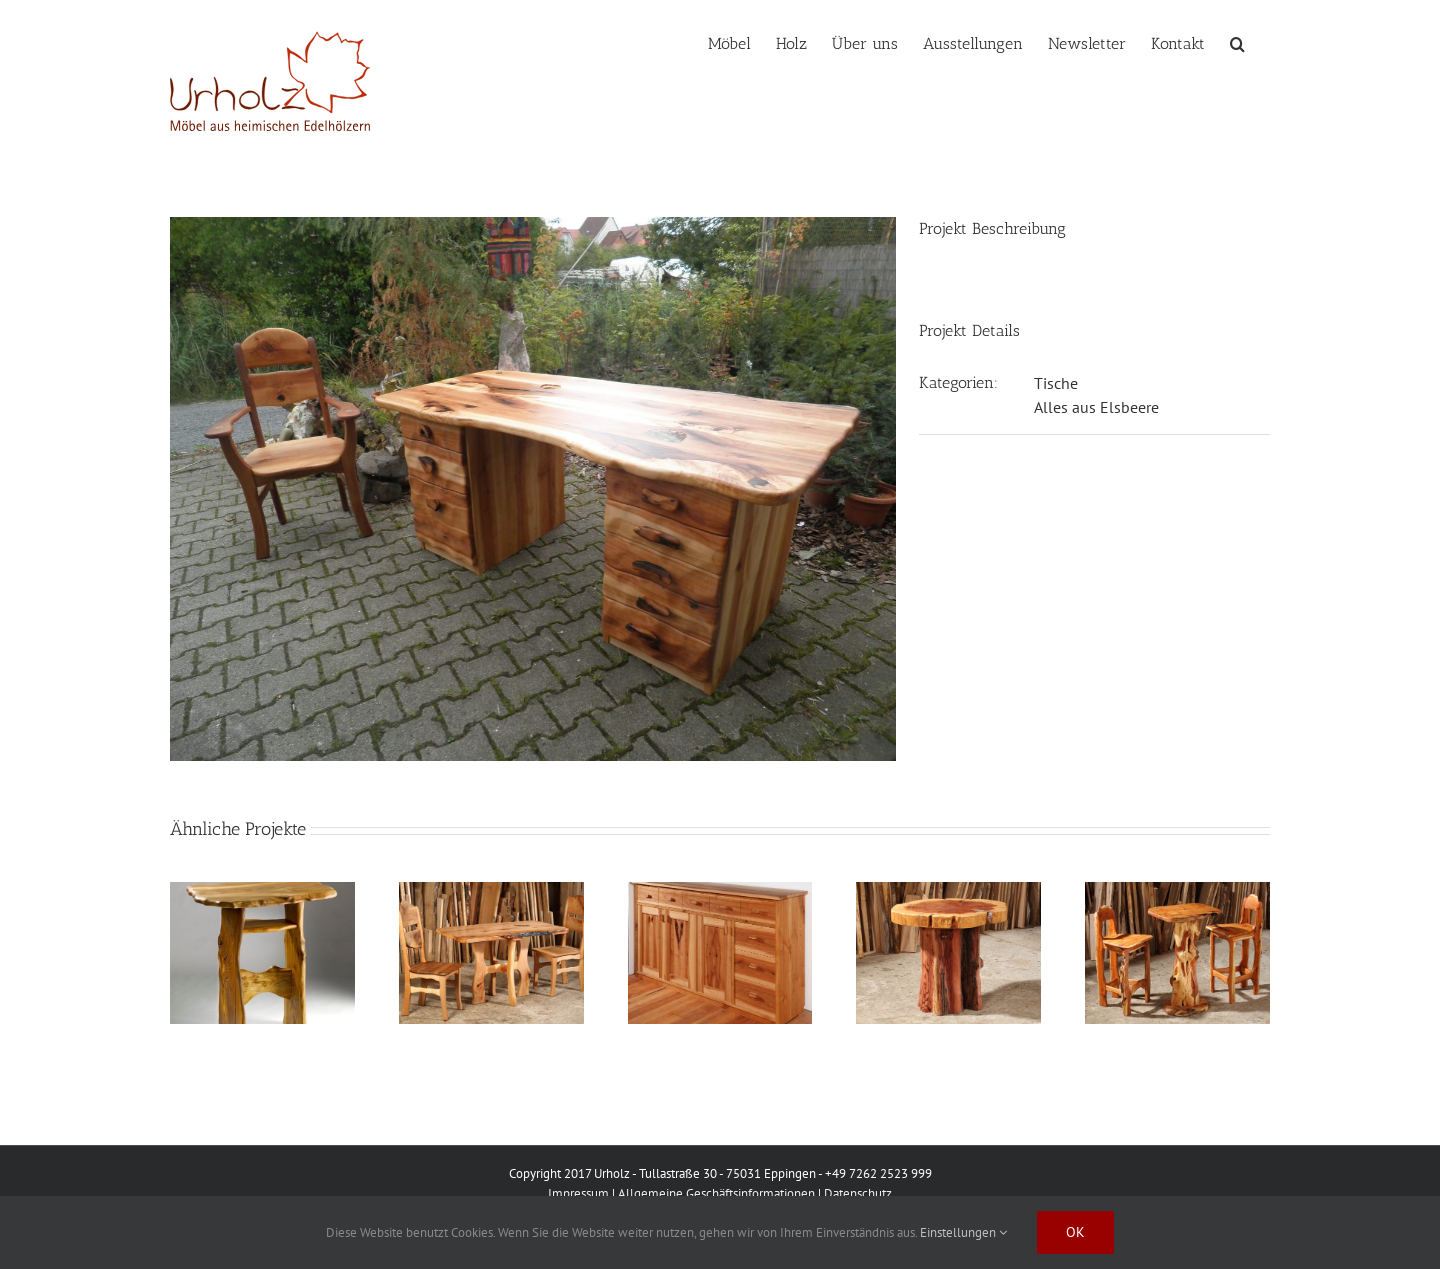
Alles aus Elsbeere (1096, 407)
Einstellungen (963, 1232)
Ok (1075, 1232)
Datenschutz (858, 1193)
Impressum (578, 1193)
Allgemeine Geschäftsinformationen (716, 1193)
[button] (1237, 42)
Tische (1056, 383)
